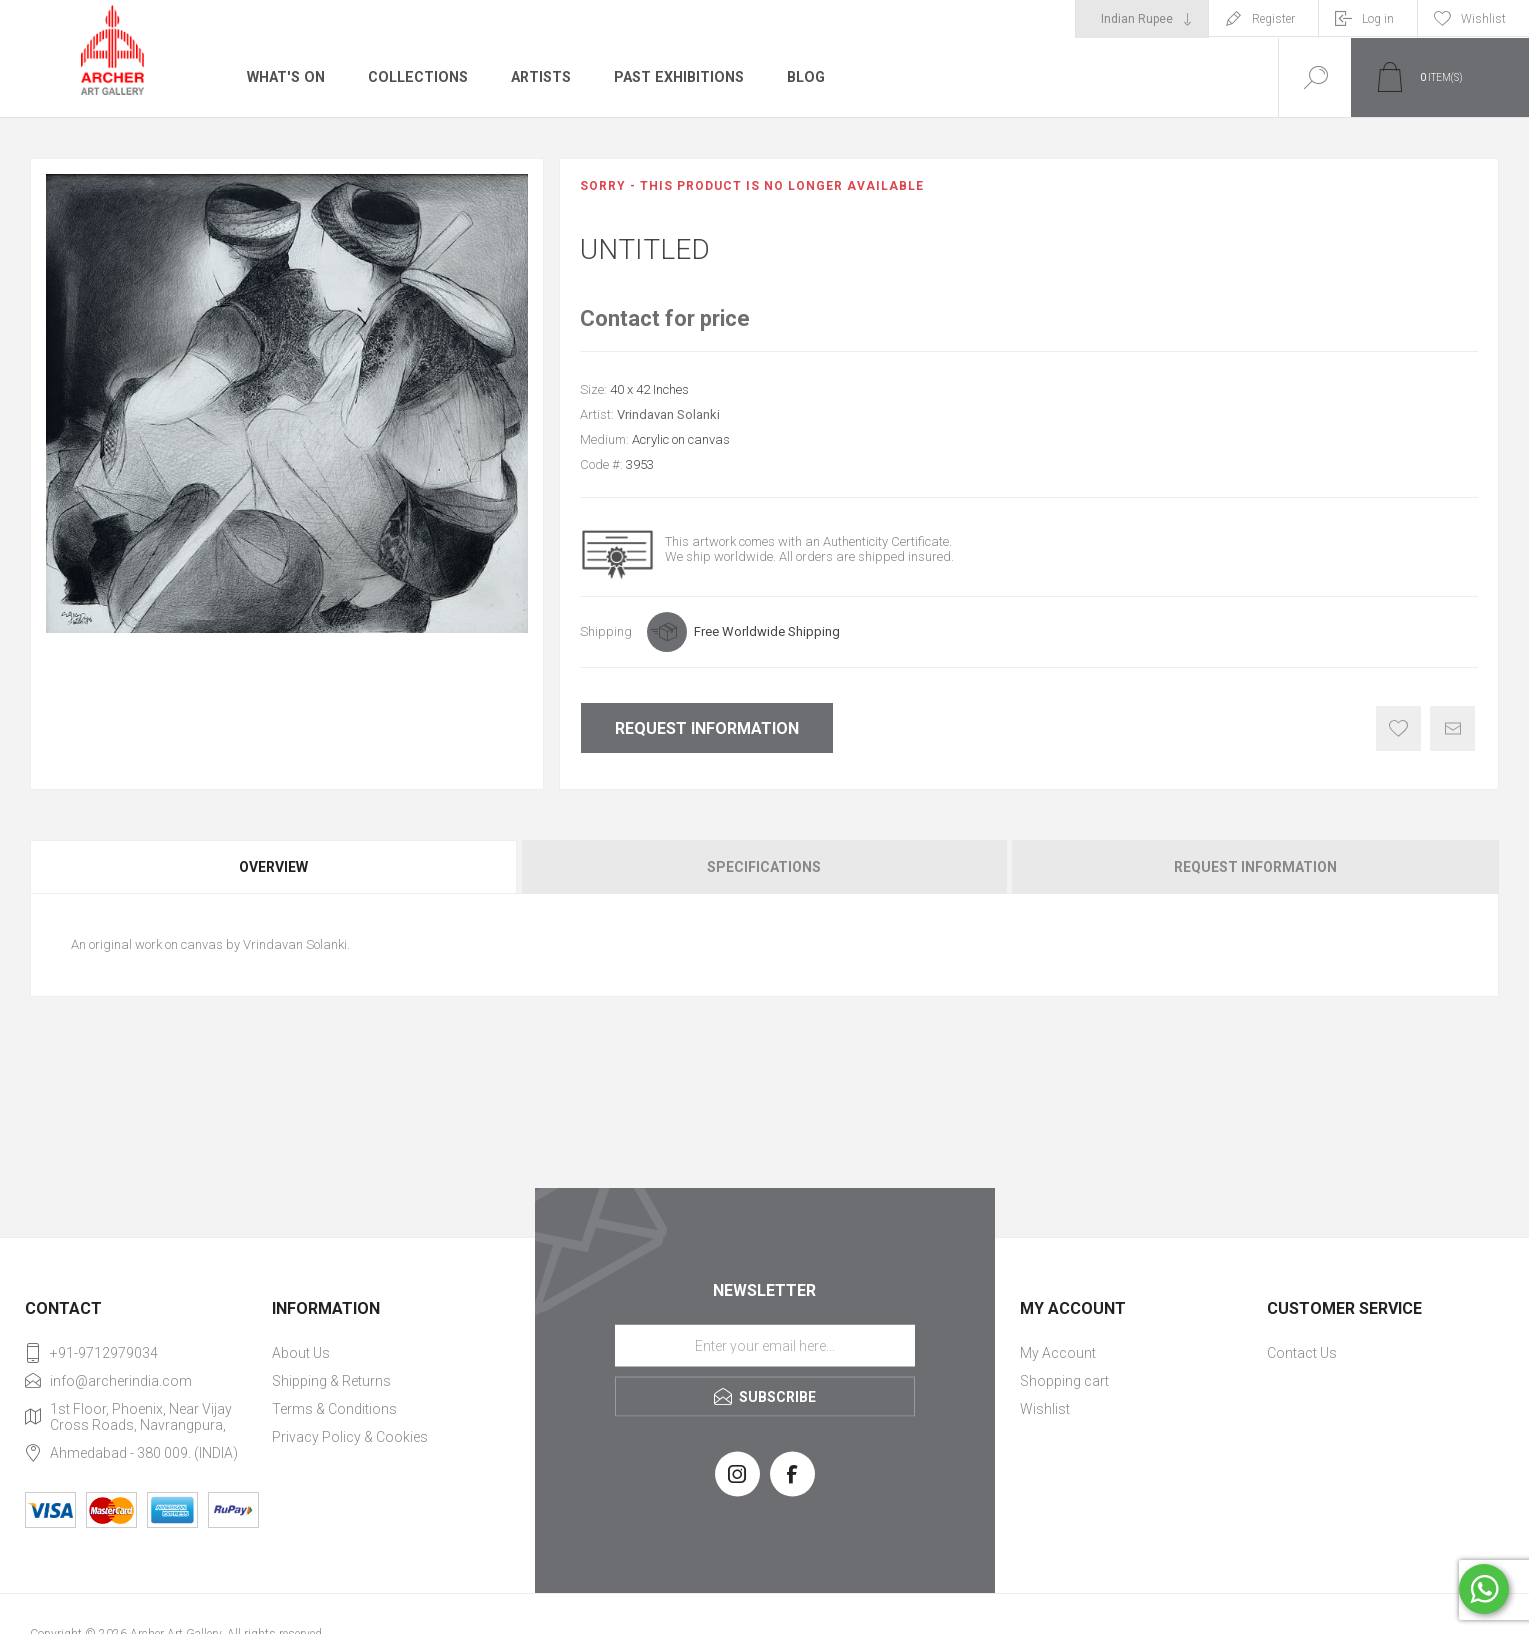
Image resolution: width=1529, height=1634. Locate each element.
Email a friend (1452, 728)
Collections (414, 77)
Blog (800, 77)
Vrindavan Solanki (668, 414)
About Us (301, 1353)
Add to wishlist (1398, 728)
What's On (284, 77)
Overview (273, 867)
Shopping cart (1064, 1381)
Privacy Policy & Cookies (350, 1437)
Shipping (606, 631)
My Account (1058, 1353)
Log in (1378, 19)
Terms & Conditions (334, 1409)
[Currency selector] (1142, 19)
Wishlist (1045, 1409)
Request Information (707, 728)
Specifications (764, 867)
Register (1273, 19)
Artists (537, 77)
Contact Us (1302, 1353)
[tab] (275, 867)
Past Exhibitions (674, 77)
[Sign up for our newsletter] (765, 1345)
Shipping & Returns (331, 1381)
